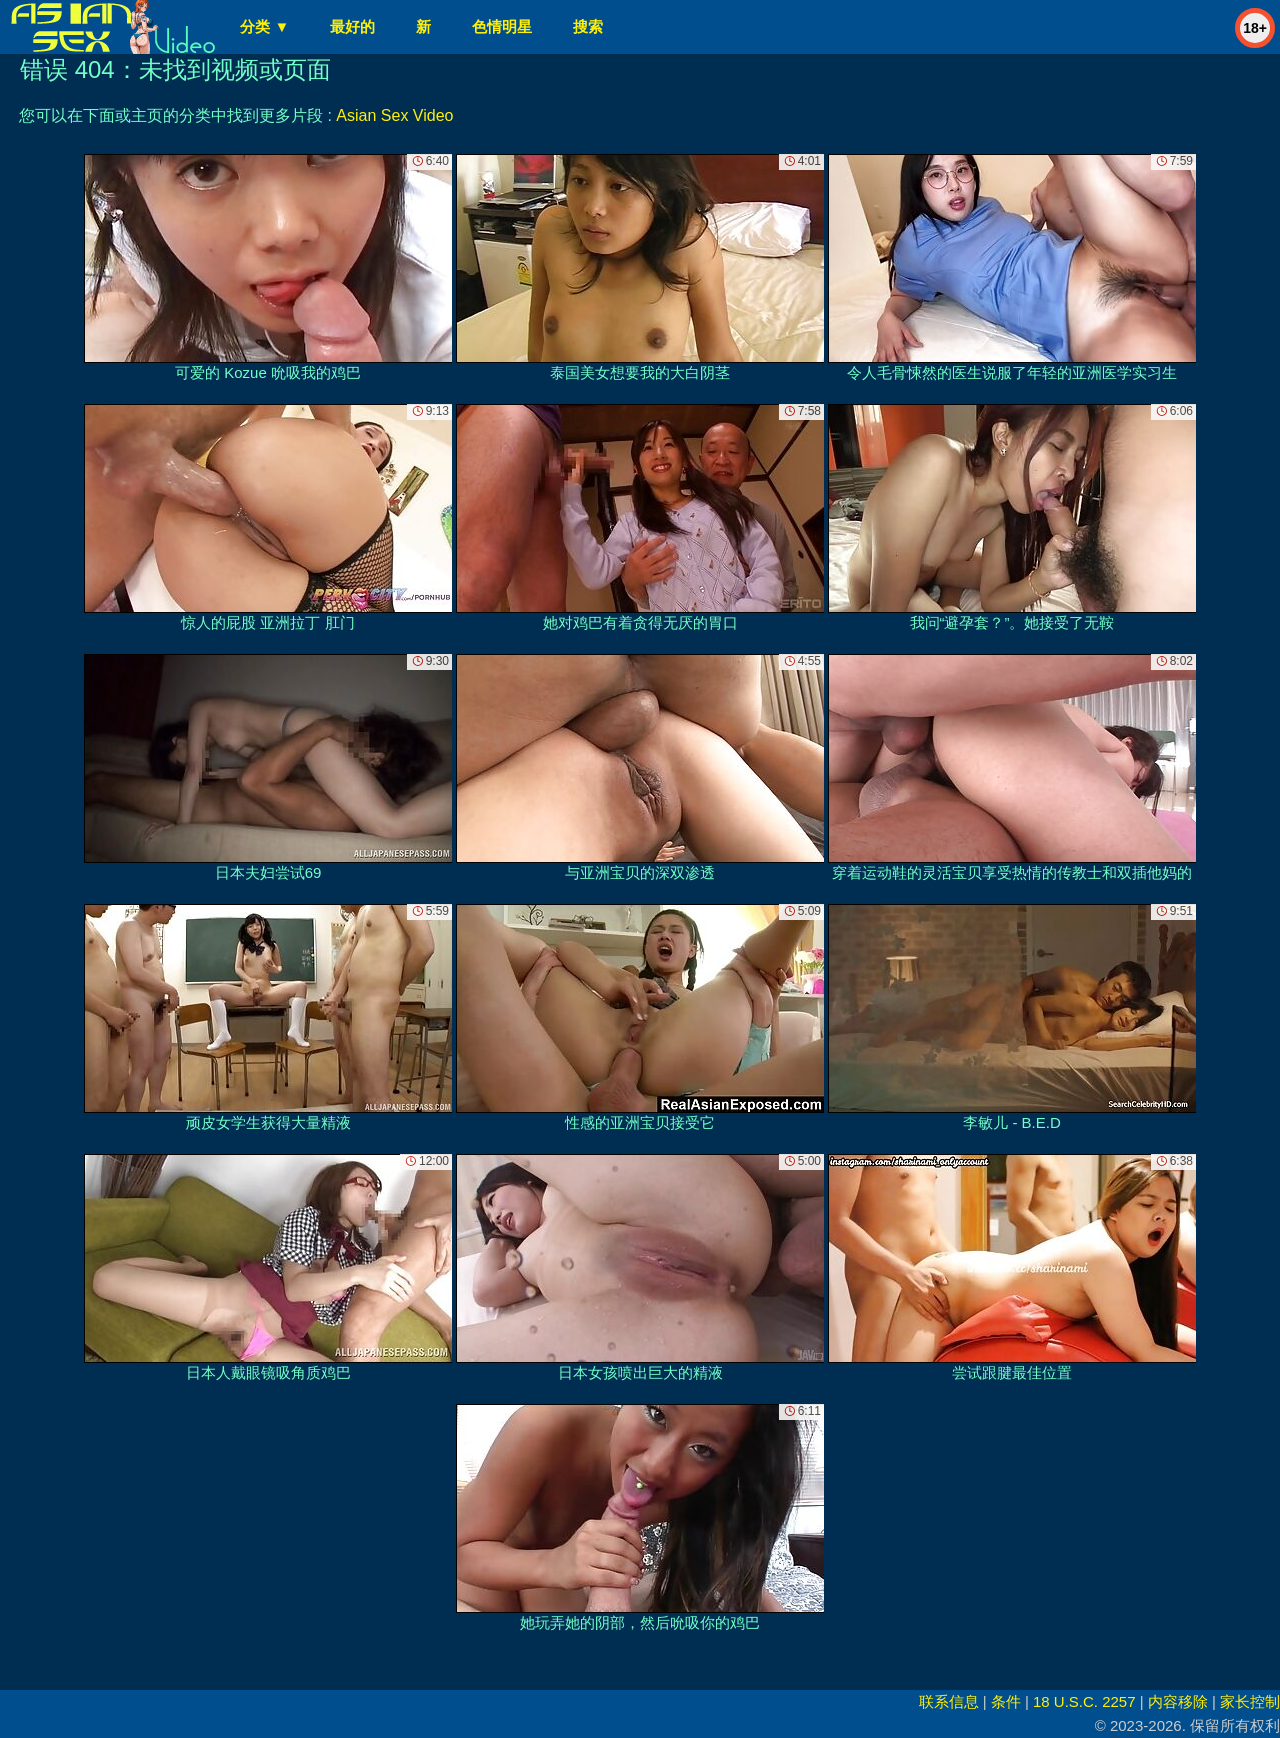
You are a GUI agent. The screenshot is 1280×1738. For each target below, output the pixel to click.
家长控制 (1250, 1701)
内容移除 (1178, 1701)
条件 (1006, 1701)
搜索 (588, 26)
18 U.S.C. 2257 (1084, 1701)
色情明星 (502, 26)
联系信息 (949, 1701)
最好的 (352, 26)
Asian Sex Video (394, 115)
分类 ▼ (264, 26)
